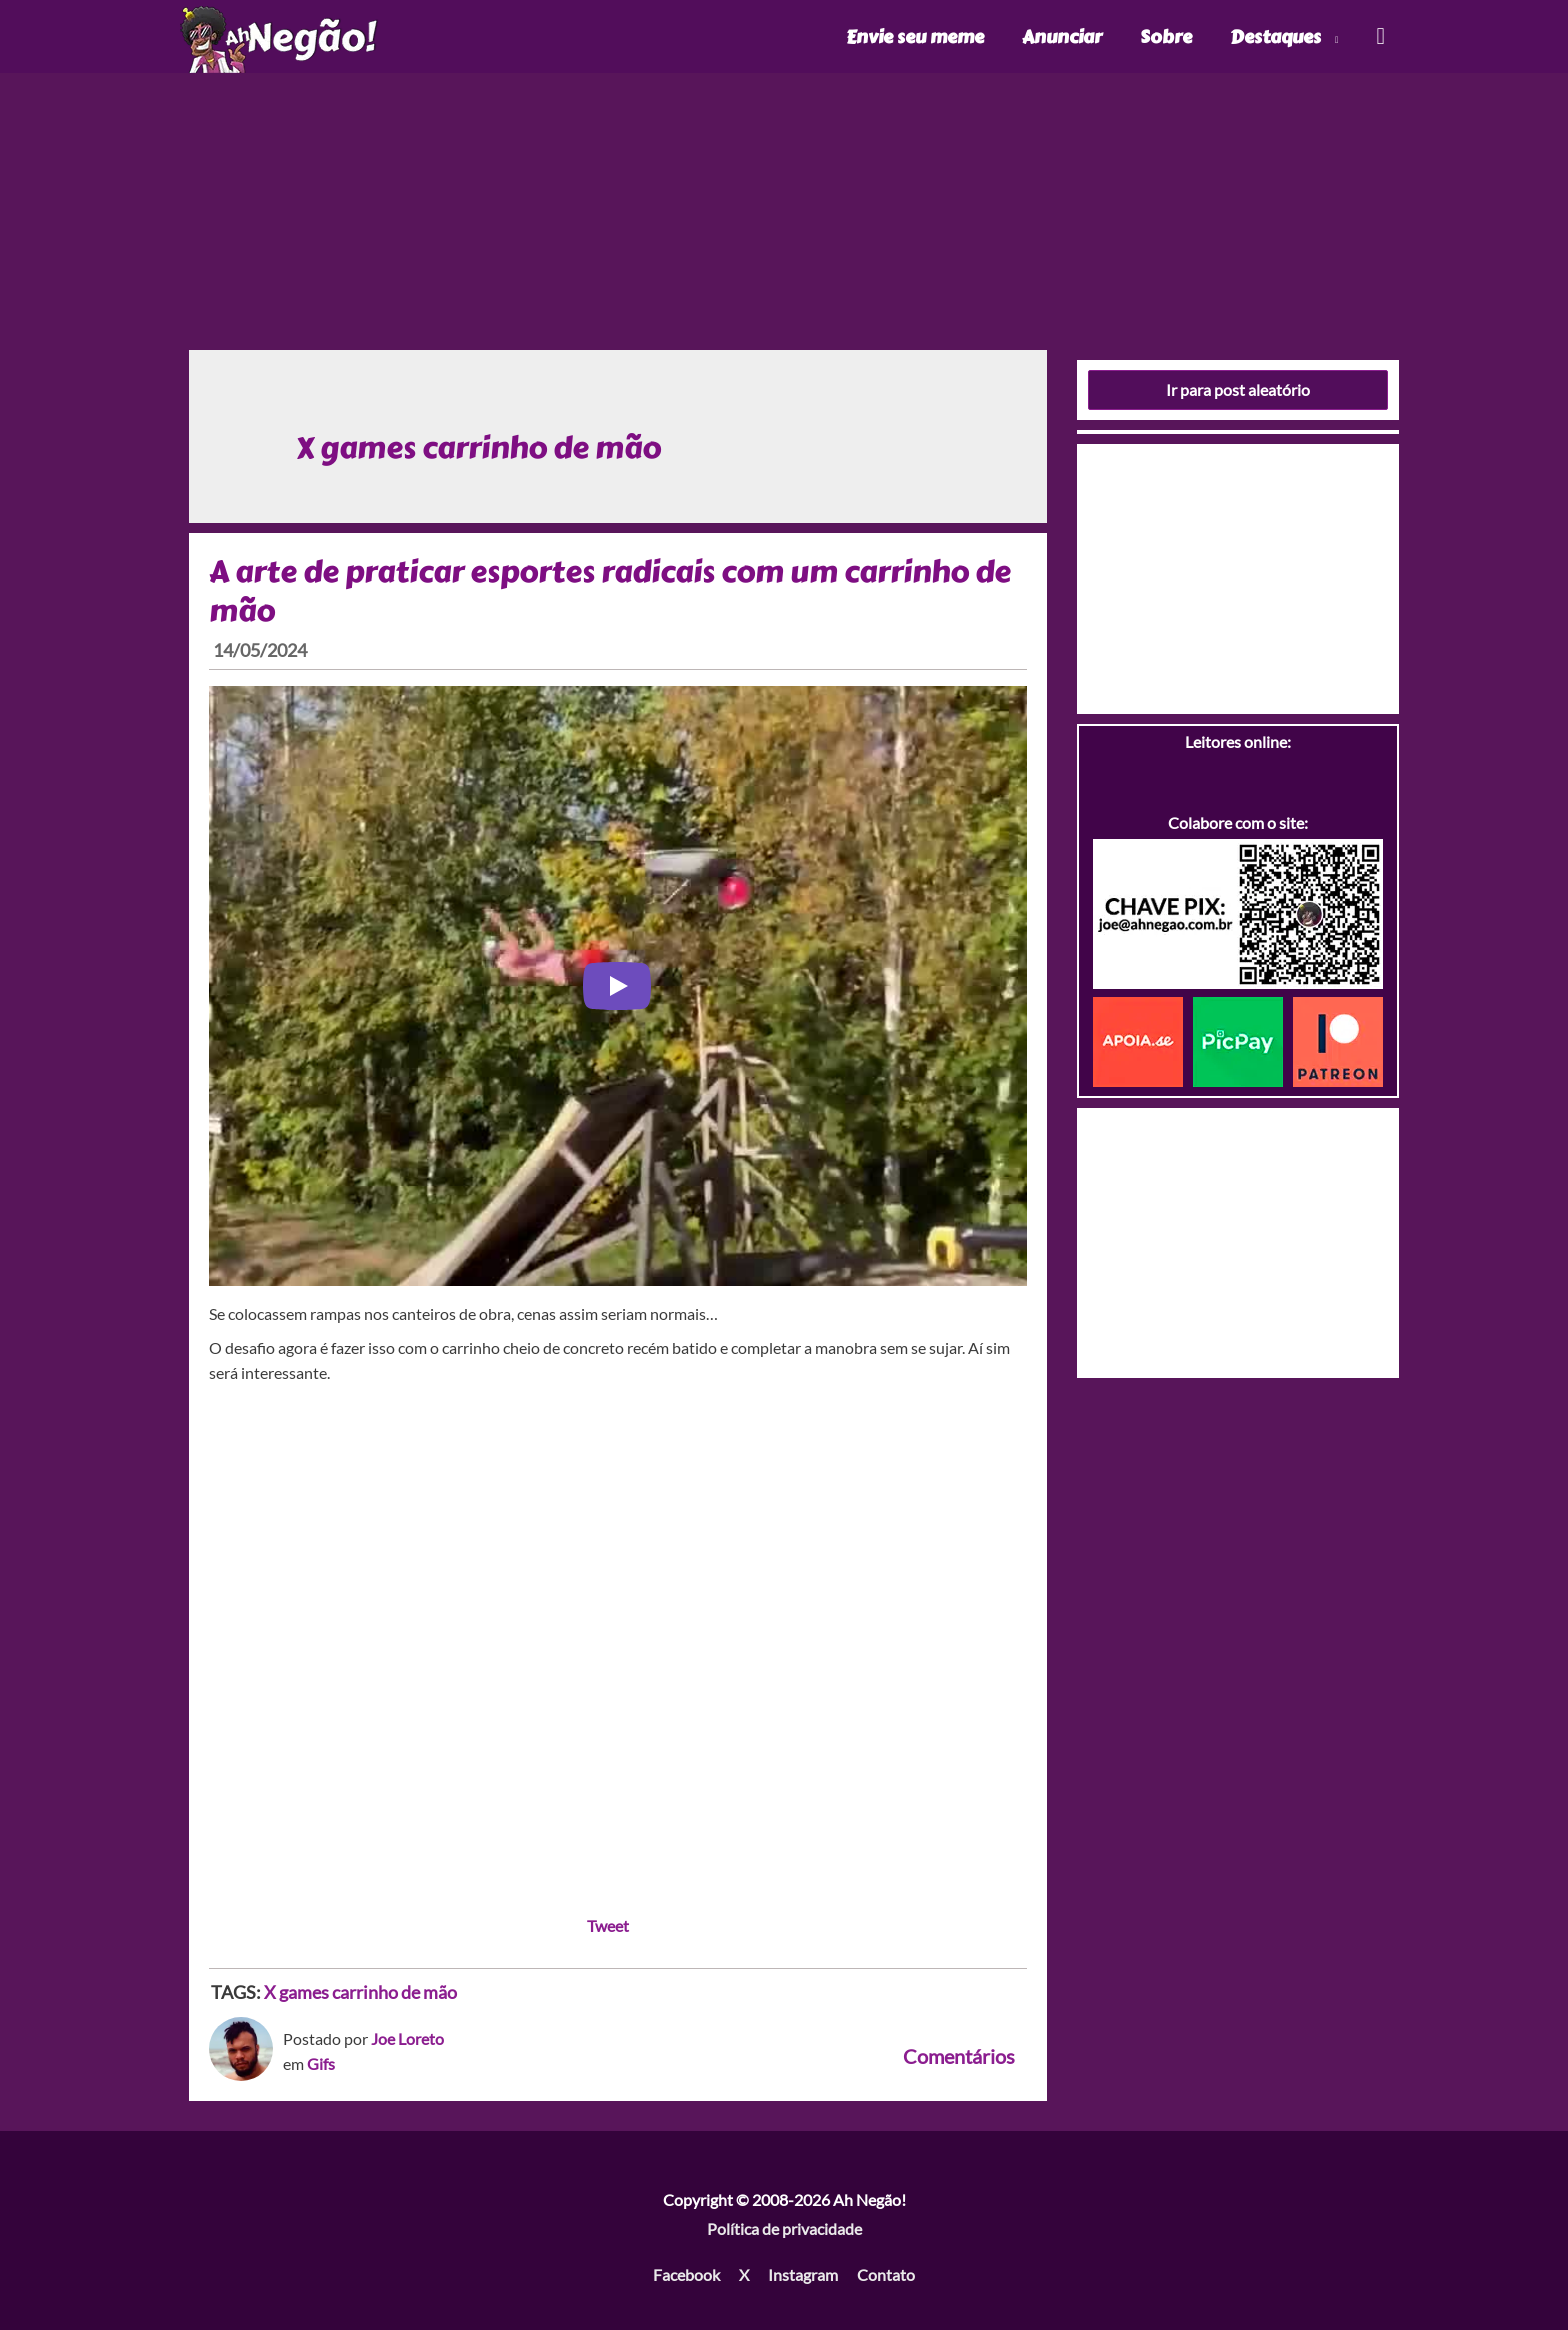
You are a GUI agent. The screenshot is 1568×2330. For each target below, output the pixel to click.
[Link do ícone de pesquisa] (1379, 36)
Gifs (321, 2063)
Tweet (608, 1925)
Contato (886, 2274)
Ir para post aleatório (1238, 389)
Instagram (803, 2274)
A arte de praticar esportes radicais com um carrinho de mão (610, 591)
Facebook (686, 2274)
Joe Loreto (407, 2038)
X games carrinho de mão (360, 1992)
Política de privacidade (784, 2228)
